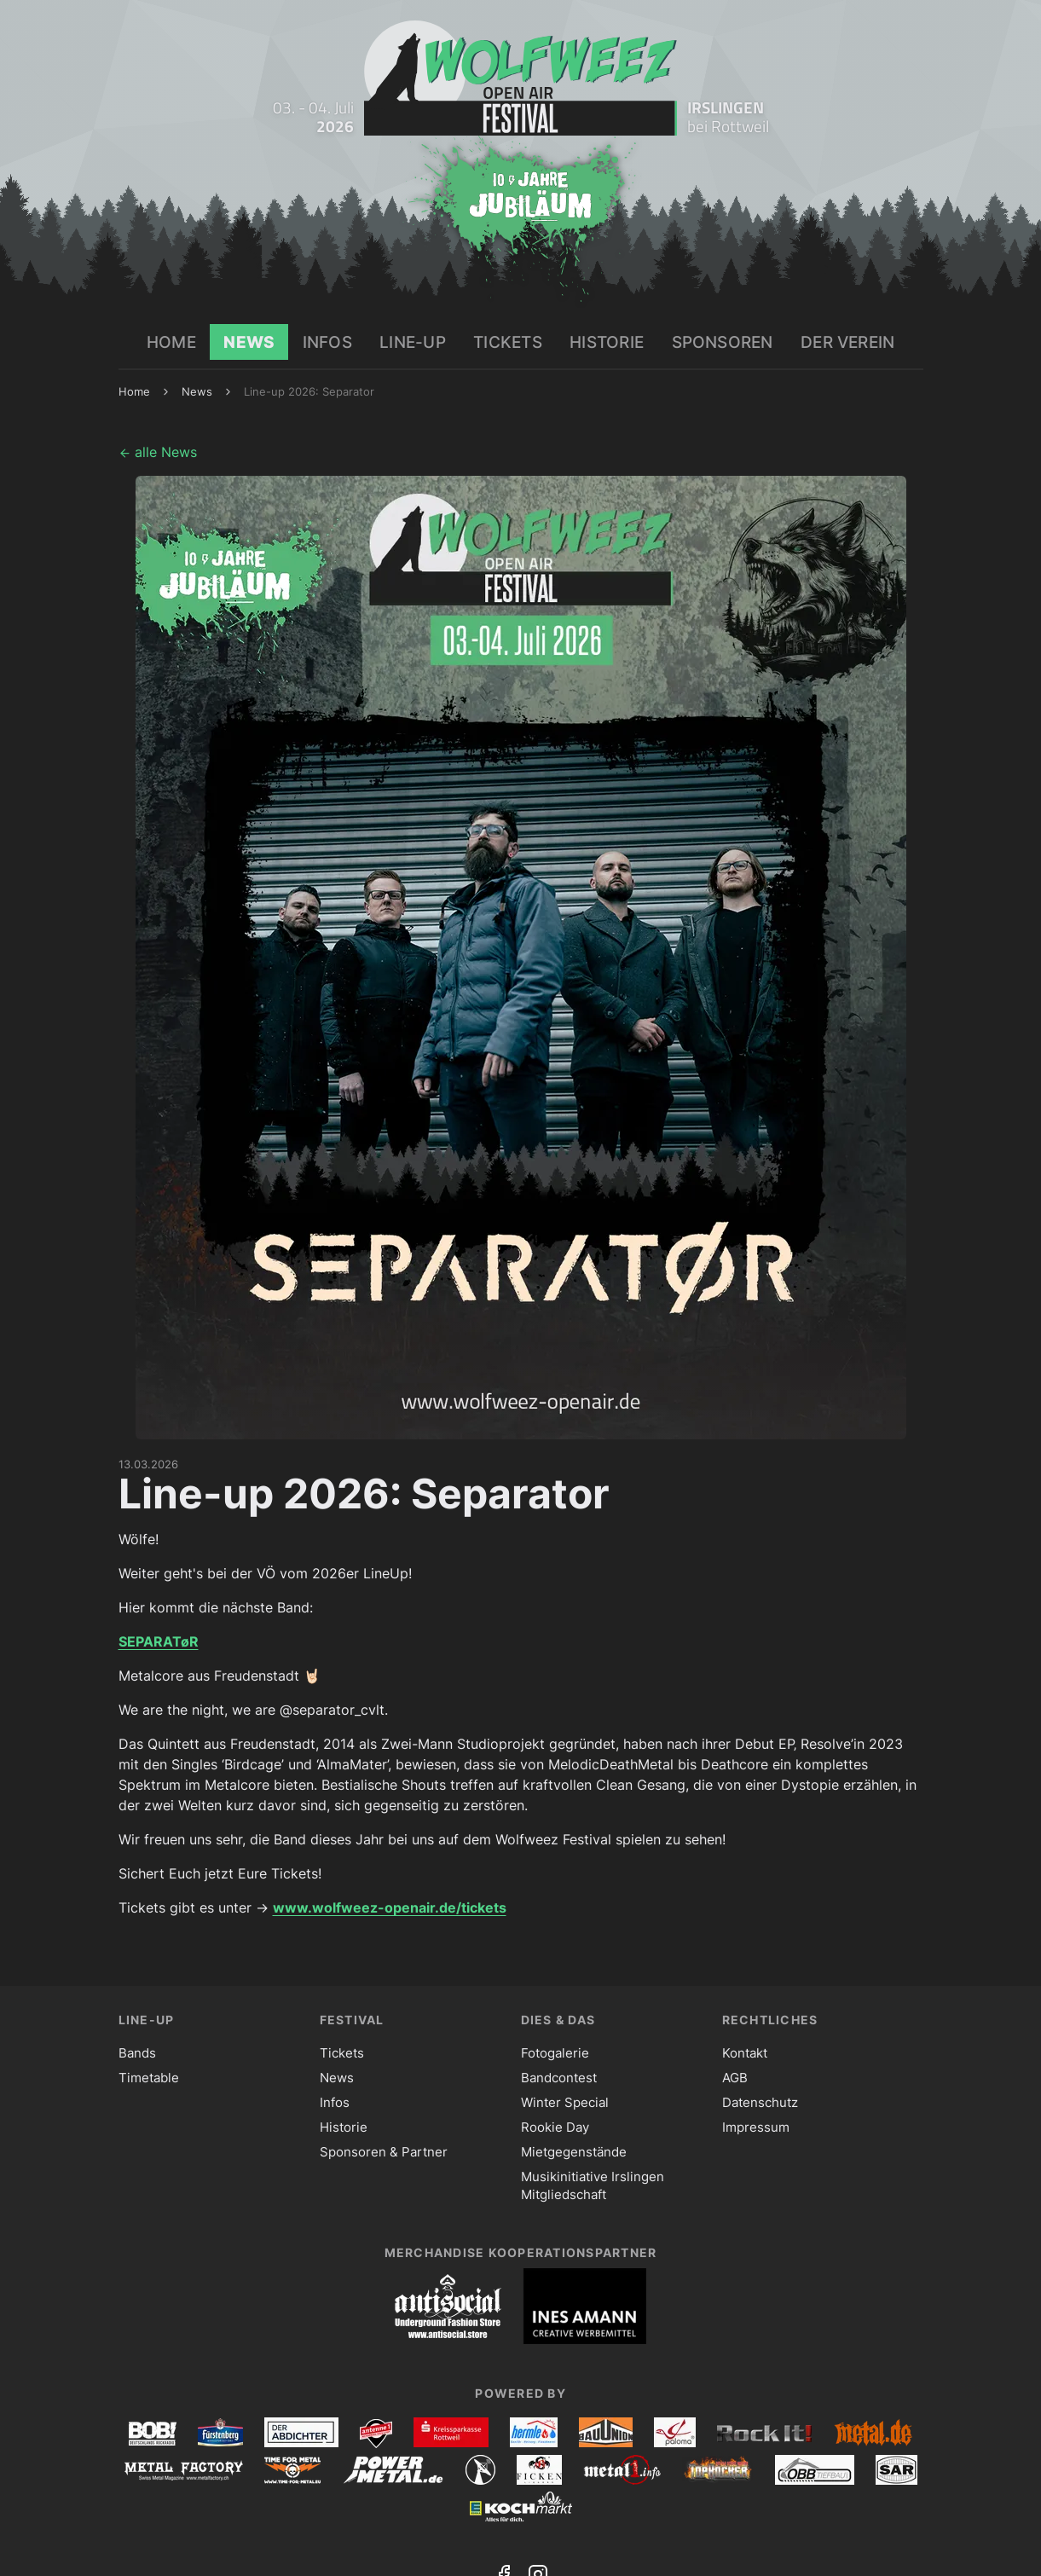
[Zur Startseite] (520, 78)
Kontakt (744, 2053)
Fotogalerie (555, 2053)
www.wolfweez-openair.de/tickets (389, 1907)
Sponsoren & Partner (384, 2152)
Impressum (755, 2127)
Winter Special (565, 2102)
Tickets (342, 2053)
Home (134, 391)
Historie (343, 2127)
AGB (735, 2077)
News (197, 391)
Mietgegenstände (574, 2152)
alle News (158, 451)
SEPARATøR (159, 1641)
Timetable (149, 2077)
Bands (137, 2053)
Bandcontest (559, 2077)
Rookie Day (555, 2127)
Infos (335, 2102)
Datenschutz (760, 2102)
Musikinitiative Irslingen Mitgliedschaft (592, 2185)
